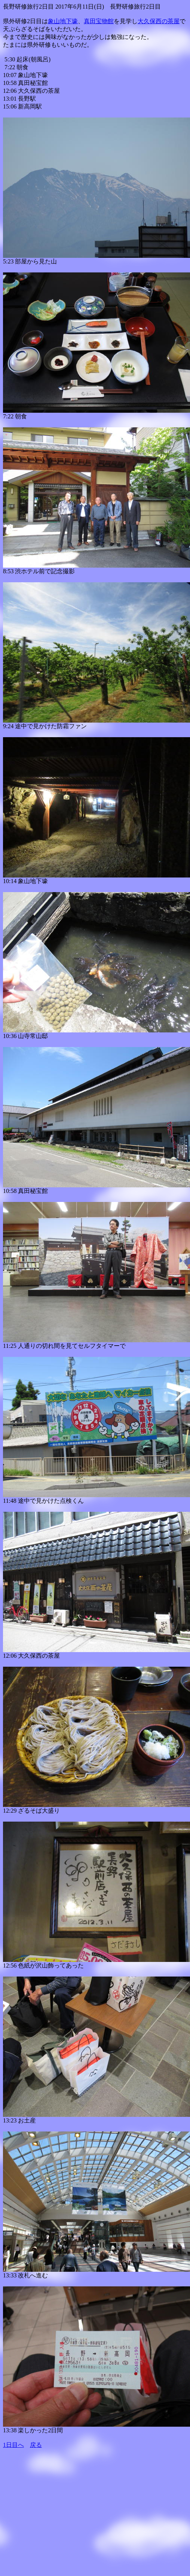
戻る (36, 2445)
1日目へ (13, 2445)
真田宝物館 (99, 21)
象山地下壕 (63, 21)
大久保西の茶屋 (159, 21)
